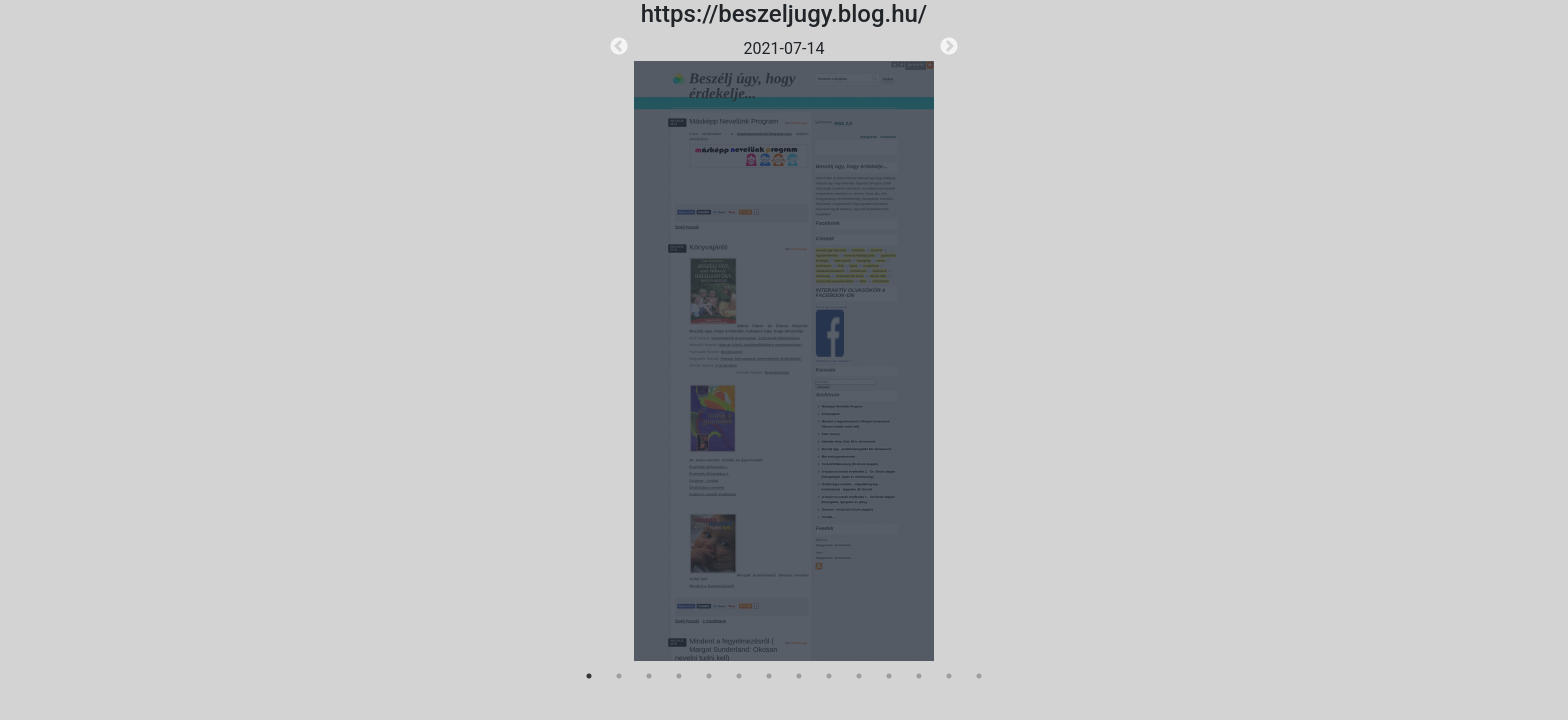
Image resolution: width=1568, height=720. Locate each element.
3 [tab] (649, 676)
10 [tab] (859, 676)
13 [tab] (949, 676)
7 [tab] (769, 676)
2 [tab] (619, 676)
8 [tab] (799, 676)
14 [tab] (979, 676)
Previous (619, 47)
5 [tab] (709, 676)
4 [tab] (679, 676)
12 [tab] (919, 676)
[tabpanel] (784, 349)
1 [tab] (589, 676)
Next (949, 47)
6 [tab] (739, 676)
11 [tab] (889, 676)
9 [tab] (829, 676)
